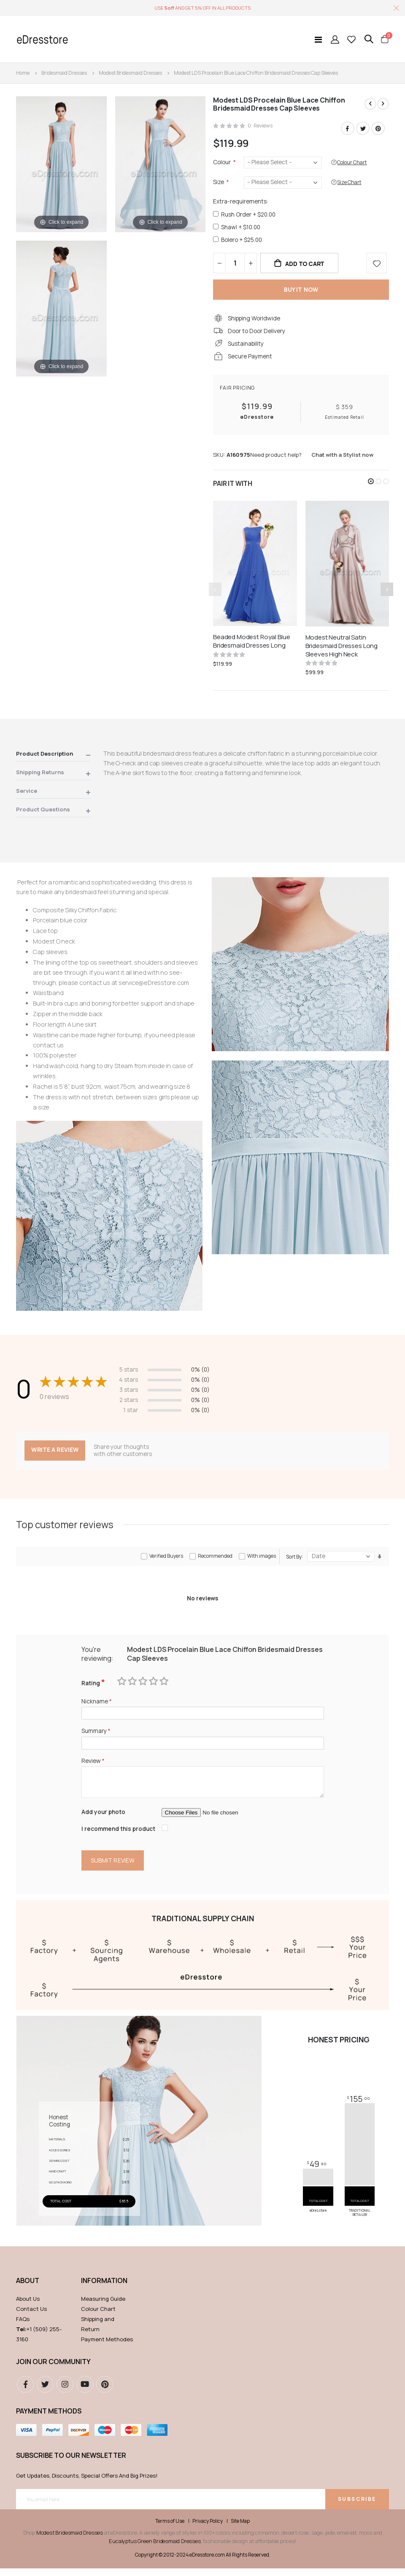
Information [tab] (104, 2288)
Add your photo (103, 1818)
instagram (65, 2391)
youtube (84, 2391)
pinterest (104, 2391)
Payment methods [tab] (48, 2418)
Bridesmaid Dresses (64, 72)
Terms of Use (169, 2528)
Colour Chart (98, 2316)
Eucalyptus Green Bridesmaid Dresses (154, 2548)
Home (23, 72)
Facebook (347, 129)
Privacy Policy (207, 2528)
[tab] (53, 759)
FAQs (23, 2326)
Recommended (215, 1560)
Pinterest (378, 129)
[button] (371, 485)
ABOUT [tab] (27, 2288)
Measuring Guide (103, 2306)
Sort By (294, 1561)
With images (261, 1560)
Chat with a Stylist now (342, 459)
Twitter (363, 129)
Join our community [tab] (53, 2369)
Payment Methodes (107, 2347)
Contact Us (31, 2316)
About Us (28, 2306)
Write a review (55, 1454)
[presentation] (387, 593)
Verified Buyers (166, 1560)
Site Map (240, 2528)
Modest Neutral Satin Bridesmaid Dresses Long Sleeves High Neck (341, 650)
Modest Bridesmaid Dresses (130, 72)
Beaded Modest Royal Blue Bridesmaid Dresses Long (251, 645)
